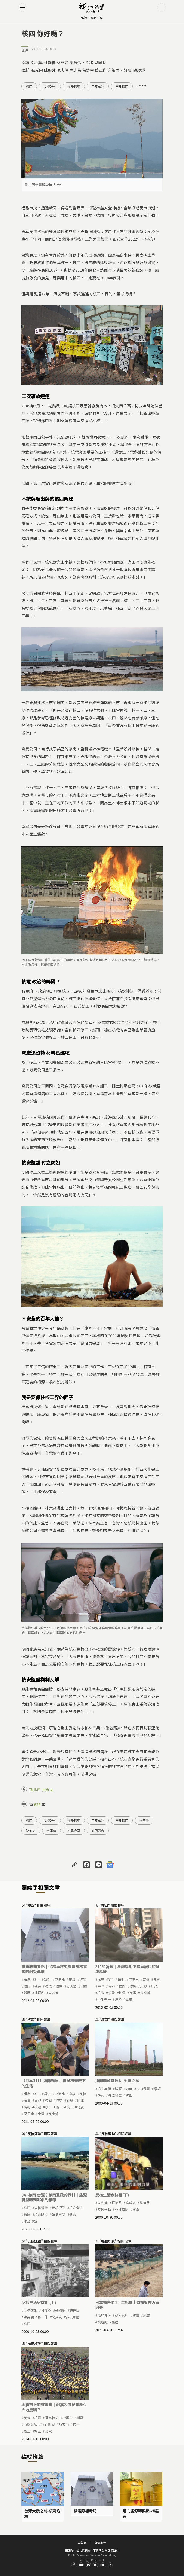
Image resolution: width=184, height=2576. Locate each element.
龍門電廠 (97, 1830)
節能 (129, 2088)
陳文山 (64, 2424)
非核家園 (122, 2209)
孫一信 (43, 2316)
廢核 (145, 1979)
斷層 (27, 1992)
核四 (29, 86)
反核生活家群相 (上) (38, 2302)
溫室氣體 (104, 2088)
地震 (83, 1986)
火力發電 (143, 2088)
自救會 (53, 1992)
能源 (24, 50)
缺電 (72, 2214)
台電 (48, 2431)
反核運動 (49, 86)
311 (37, 1979)
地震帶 (67, 2417)
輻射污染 (122, 2315)
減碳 (118, 2088)
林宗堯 (144, 1820)
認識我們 (100, 2542)
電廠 (129, 1999)
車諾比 (60, 1979)
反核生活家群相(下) (112, 2195)
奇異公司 (73, 1830)
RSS (110, 2564)
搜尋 (161, 7)
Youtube (81, 2564)
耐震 (80, 2417)
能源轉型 (30, 2221)
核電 (59, 1986)
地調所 (39, 1992)
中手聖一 (104, 1999)
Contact (88, 2564)
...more (141, 86)
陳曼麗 (29, 2316)
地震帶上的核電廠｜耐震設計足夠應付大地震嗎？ (54, 2407)
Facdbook (73, 2564)
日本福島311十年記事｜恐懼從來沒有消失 (127, 2304)
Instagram (95, 2564)
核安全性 (76, 2207)
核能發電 (115, 2095)
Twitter (102, 2564)
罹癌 (114, 2322)
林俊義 (46, 2310)
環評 (157, 2088)
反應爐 (71, 1986)
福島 (27, 1979)
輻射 (47, 1979)
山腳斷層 (30, 2424)
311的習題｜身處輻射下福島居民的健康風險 (127, 1969)
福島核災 (73, 86)
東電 (132, 1992)
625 (37, 1804)
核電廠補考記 (84, 2511)
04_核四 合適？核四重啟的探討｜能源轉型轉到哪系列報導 (54, 2197)
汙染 (118, 1999)
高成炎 (131, 2202)
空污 (100, 2095)
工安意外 (97, 86)
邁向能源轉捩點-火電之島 (117, 2080)
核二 (59, 2106)
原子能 (29, 2113)
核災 (37, 1986)
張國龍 (60, 2310)
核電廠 (51, 1830)
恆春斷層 (48, 2424)
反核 (72, 1979)
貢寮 (111, 1986)
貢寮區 (47, 1789)
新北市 (35, 1789)
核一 (48, 2106)
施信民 (145, 2202)
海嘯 (82, 1979)
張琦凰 (116, 2202)
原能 (154, 1986)
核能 (48, 1986)
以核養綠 (41, 2207)
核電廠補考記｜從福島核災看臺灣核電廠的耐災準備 (54, 1969)
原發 (143, 1986)
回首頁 (82, 2542)
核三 (69, 2106)
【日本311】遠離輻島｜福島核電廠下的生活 (53, 2083)
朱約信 (102, 2202)
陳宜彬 (31, 1830)
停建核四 (121, 86)
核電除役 (41, 2214)
